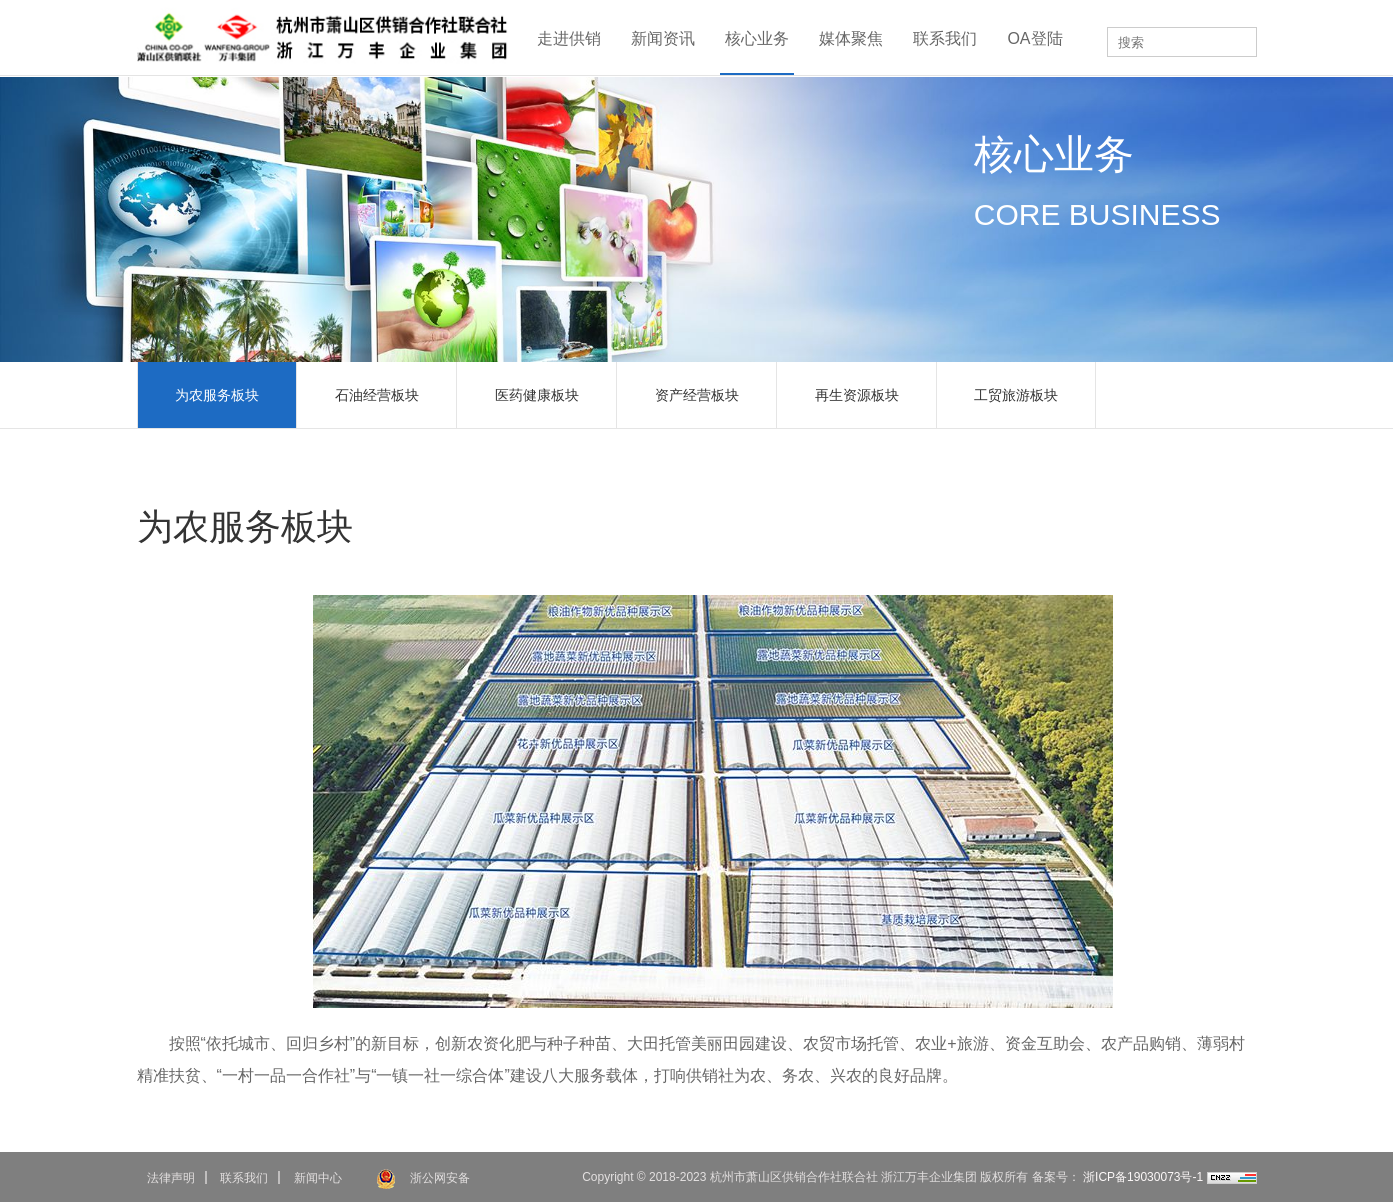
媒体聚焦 (851, 38)
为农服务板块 (217, 395)
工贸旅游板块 (1016, 395)
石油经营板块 (377, 395)
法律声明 (171, 1178)
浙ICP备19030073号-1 (1141, 1177)
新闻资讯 (663, 38)
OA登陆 (1034, 38)
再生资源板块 (857, 395)
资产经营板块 (697, 395)
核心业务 (757, 38)
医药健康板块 (537, 395)
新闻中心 (318, 1178)
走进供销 (569, 38)
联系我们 (945, 38)
